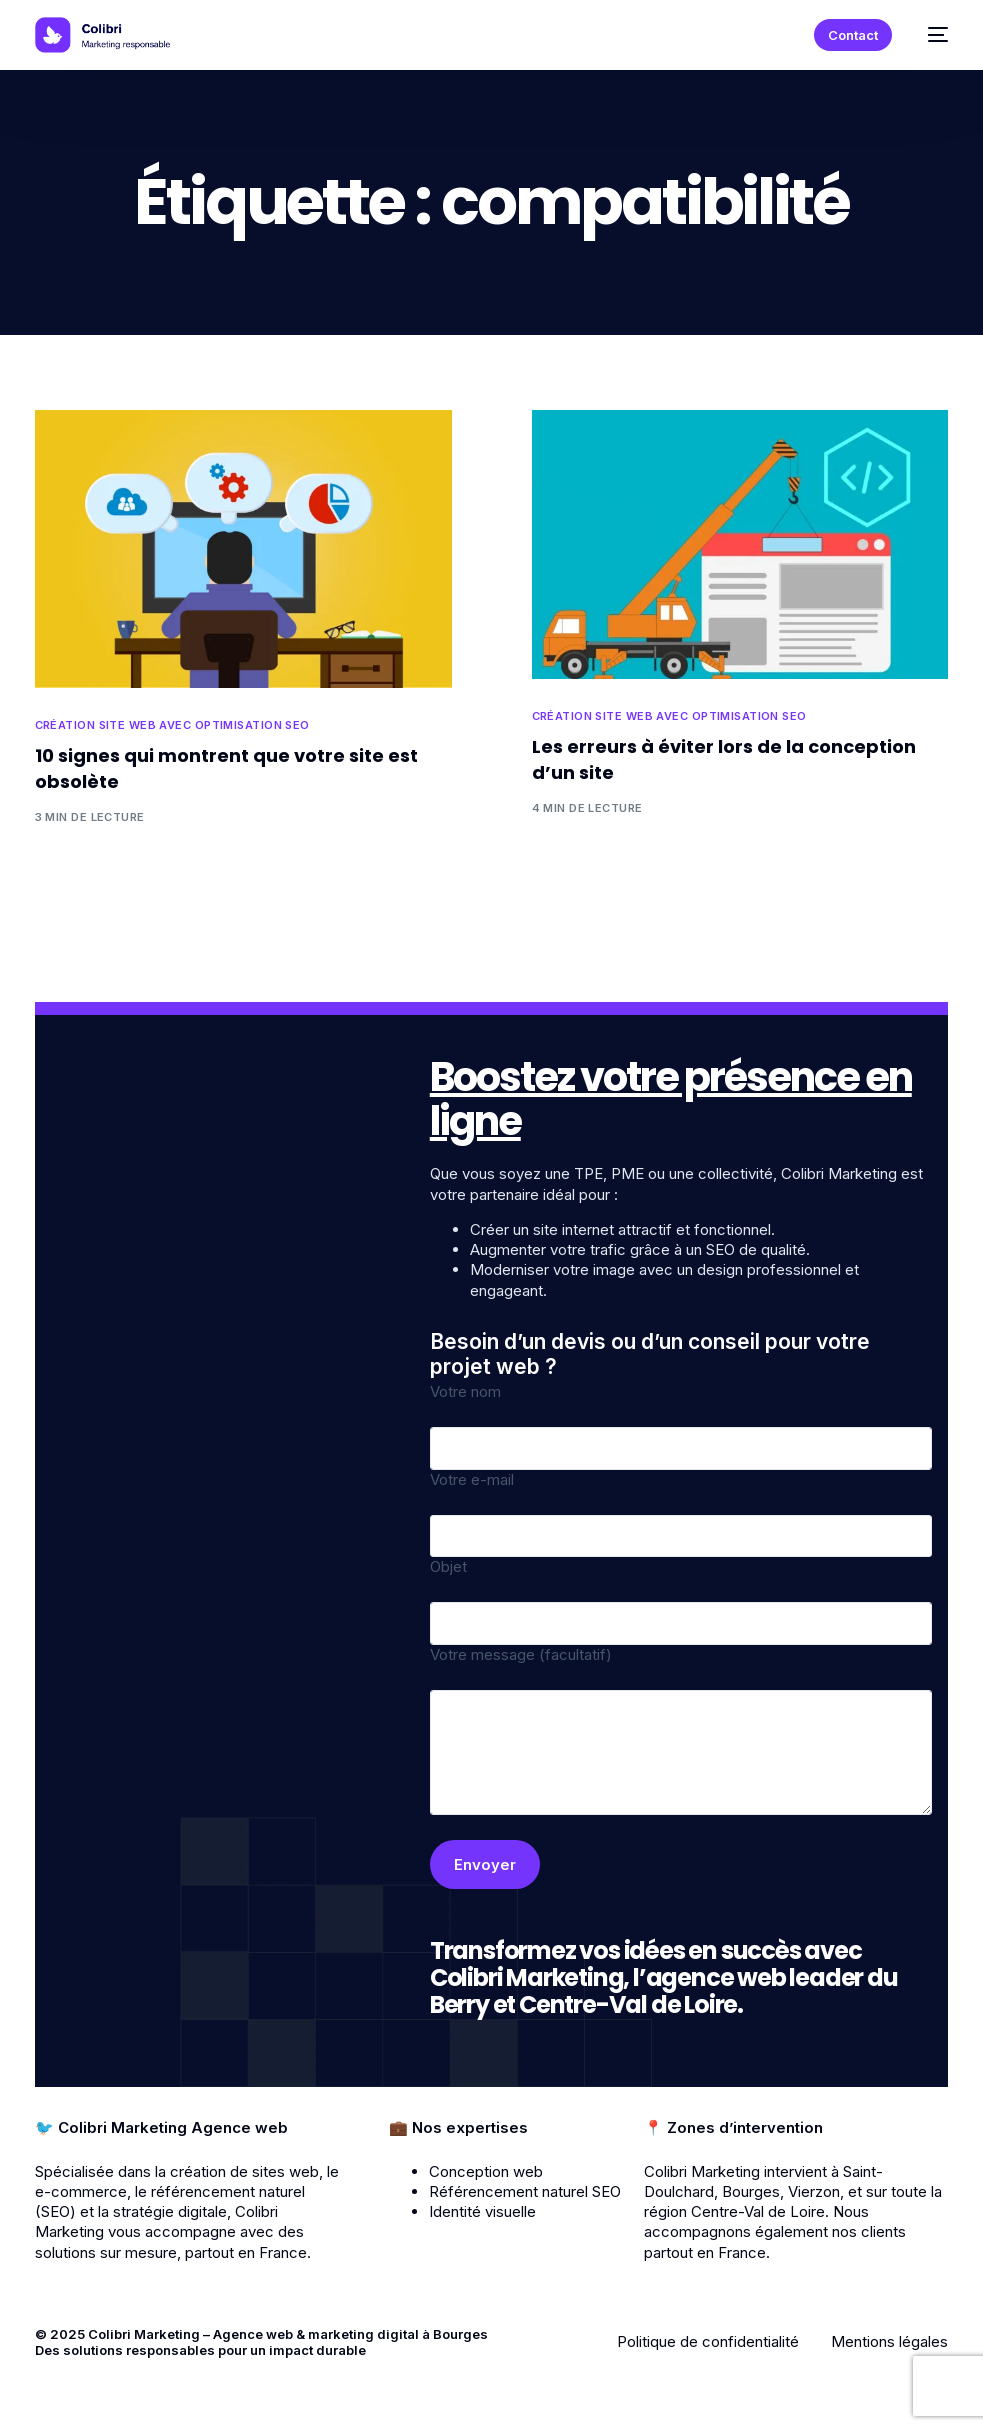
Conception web (486, 2171)
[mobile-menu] (930, 35)
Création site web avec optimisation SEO (172, 725)
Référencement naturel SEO (525, 2191)
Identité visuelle (482, 2211)
